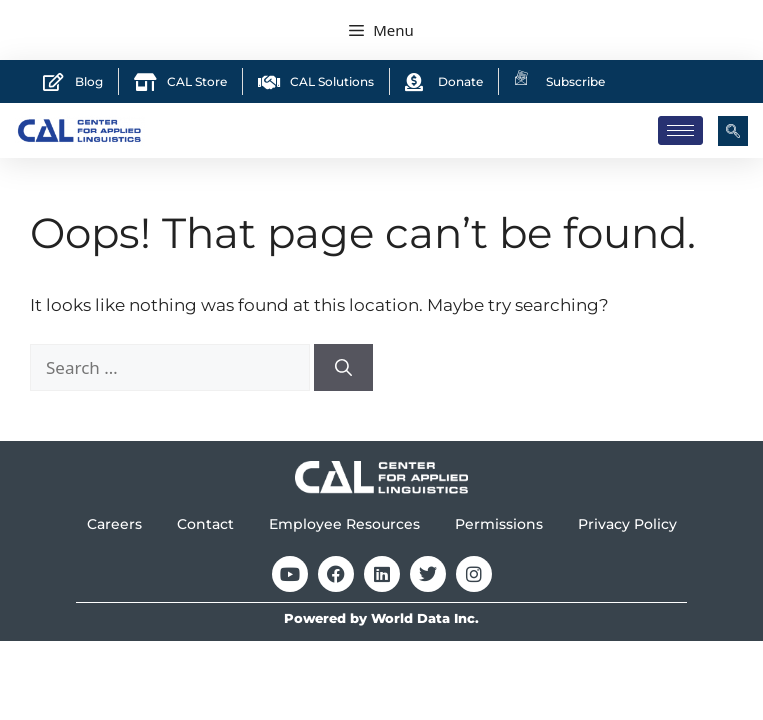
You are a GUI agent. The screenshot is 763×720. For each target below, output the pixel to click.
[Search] (343, 368)
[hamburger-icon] (680, 130)
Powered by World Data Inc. (381, 618)
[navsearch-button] (733, 131)
